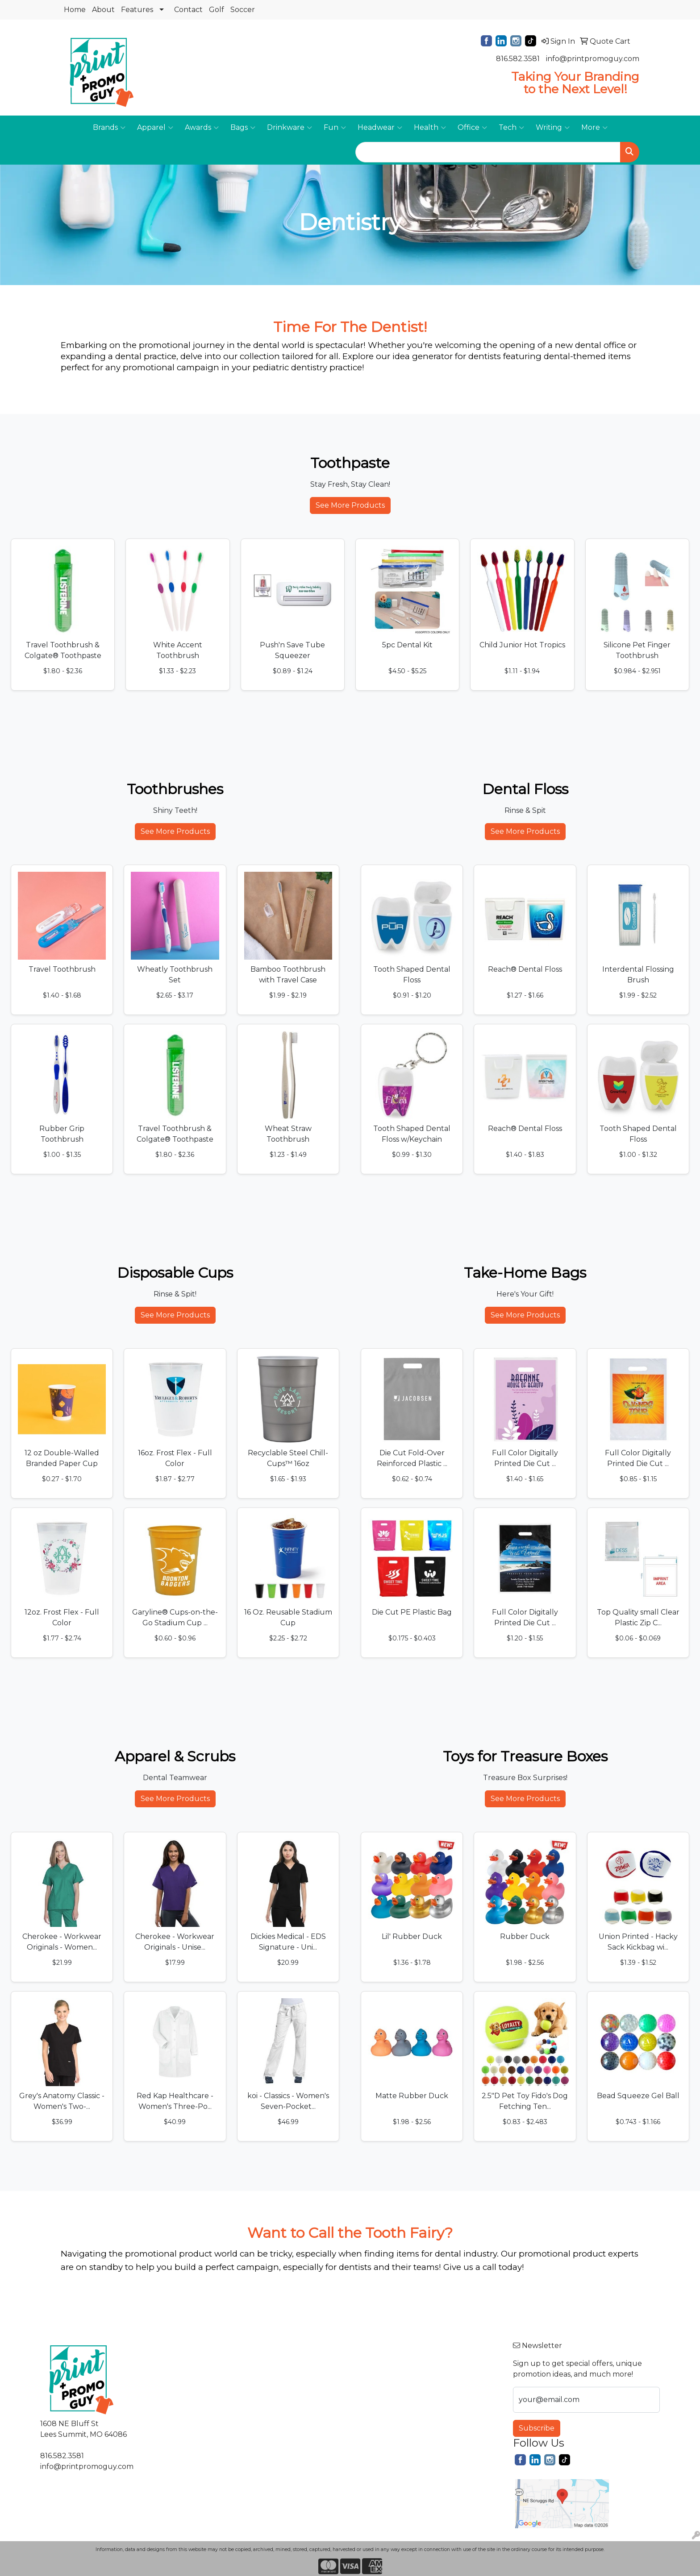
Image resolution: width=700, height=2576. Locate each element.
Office (472, 127)
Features (137, 9)
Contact (188, 9)
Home (75, 9)
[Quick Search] (488, 152)
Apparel (155, 127)
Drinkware (289, 127)
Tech (511, 127)
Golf (216, 9)
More (594, 127)
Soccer (242, 9)
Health (430, 127)
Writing (553, 127)
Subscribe (536, 2428)
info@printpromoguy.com (592, 58)
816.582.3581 (518, 58)
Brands (109, 127)
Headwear (380, 127)
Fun (335, 127)
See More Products (350, 505)
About (103, 9)
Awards (202, 127)
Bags (242, 127)
